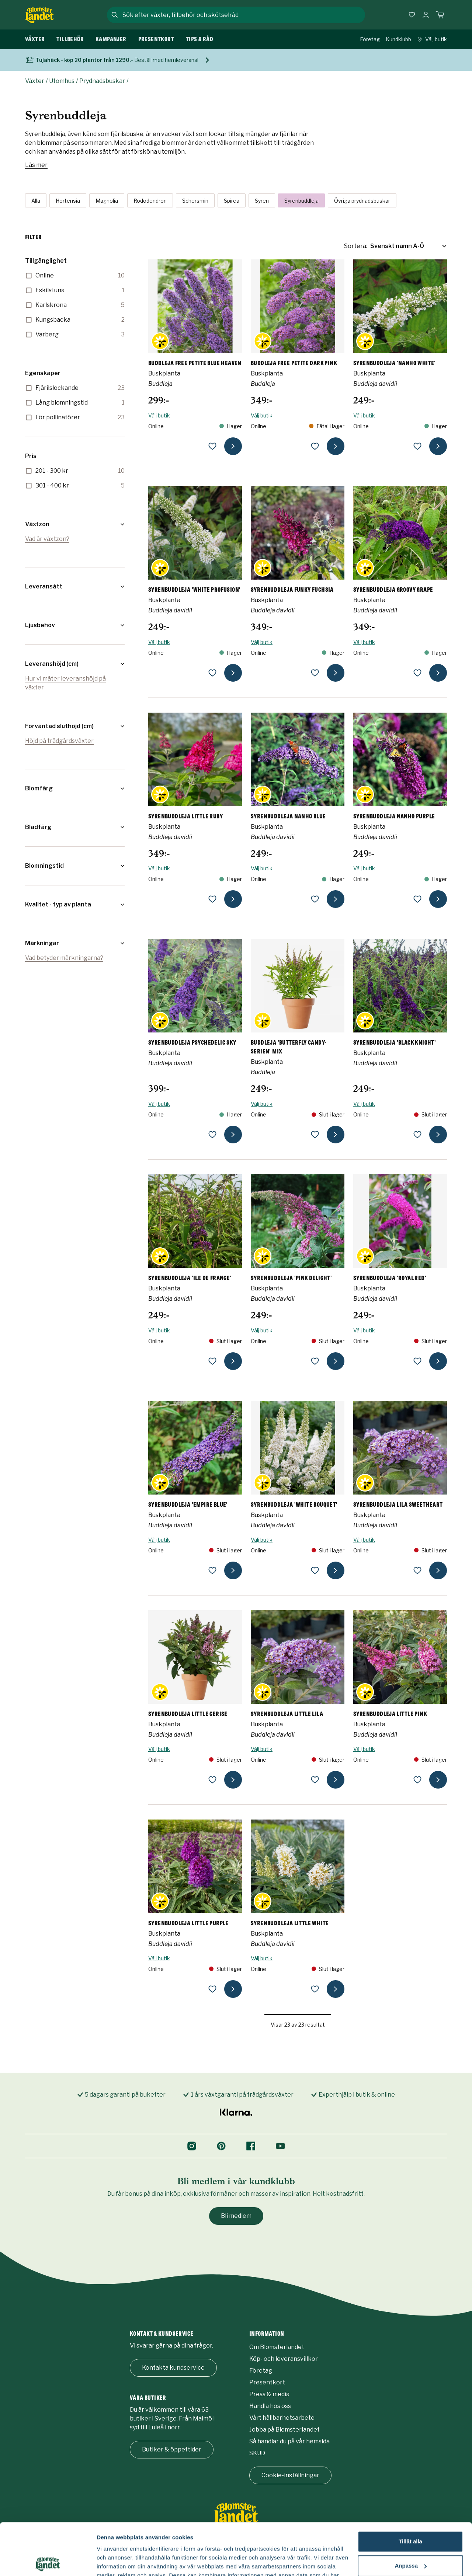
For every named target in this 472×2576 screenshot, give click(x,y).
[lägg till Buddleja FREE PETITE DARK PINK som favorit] (315, 446)
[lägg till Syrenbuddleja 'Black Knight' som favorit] (417, 1134)
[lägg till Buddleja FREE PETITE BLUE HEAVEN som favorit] (212, 446)
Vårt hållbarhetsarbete (282, 2417)
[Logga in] (426, 14)
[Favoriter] (412, 14)
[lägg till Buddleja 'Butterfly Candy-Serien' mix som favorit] (315, 1134)
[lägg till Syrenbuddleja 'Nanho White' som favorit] (417, 446)
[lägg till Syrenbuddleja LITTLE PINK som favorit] (417, 1780)
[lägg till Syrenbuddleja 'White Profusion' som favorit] (212, 673)
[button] (75, 524)
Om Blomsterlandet (276, 2346)
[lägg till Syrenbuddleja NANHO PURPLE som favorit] (417, 899)
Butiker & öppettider (171, 2449)
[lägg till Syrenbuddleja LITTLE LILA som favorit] (315, 1780)
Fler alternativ (115, 2561)
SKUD (257, 2453)
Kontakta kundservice (173, 2367)
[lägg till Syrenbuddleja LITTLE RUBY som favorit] (212, 899)
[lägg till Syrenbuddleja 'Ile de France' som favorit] (212, 1361)
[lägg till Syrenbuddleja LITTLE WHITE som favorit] (315, 1989)
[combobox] (243, 15)
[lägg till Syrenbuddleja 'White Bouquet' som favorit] (315, 1570)
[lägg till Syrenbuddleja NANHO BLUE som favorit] (315, 899)
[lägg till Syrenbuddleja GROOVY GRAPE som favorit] (417, 673)
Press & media (269, 2394)
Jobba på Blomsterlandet (284, 2429)
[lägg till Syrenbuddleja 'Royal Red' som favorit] (417, 1361)
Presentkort (267, 2382)
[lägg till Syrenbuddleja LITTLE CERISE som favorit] (212, 1780)
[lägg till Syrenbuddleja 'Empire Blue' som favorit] (212, 1570)
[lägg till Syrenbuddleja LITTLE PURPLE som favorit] (212, 1989)
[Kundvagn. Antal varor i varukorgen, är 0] (440, 14)
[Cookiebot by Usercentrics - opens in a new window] (47, 2561)
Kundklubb (398, 39)
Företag (370, 39)
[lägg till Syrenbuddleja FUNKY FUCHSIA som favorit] (315, 673)
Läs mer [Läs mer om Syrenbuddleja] (36, 164)
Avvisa (410, 2538)
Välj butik (432, 39)
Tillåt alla (410, 2489)
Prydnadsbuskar (102, 80)
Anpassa (411, 2513)
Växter (34, 80)
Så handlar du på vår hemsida (289, 2441)
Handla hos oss (270, 2405)
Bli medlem (236, 2215)
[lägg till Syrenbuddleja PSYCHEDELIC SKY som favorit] (212, 1134)
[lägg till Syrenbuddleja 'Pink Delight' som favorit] (315, 1361)
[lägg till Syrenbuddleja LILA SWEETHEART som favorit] (417, 1570)
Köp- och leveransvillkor (283, 2358)
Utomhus (61, 80)
